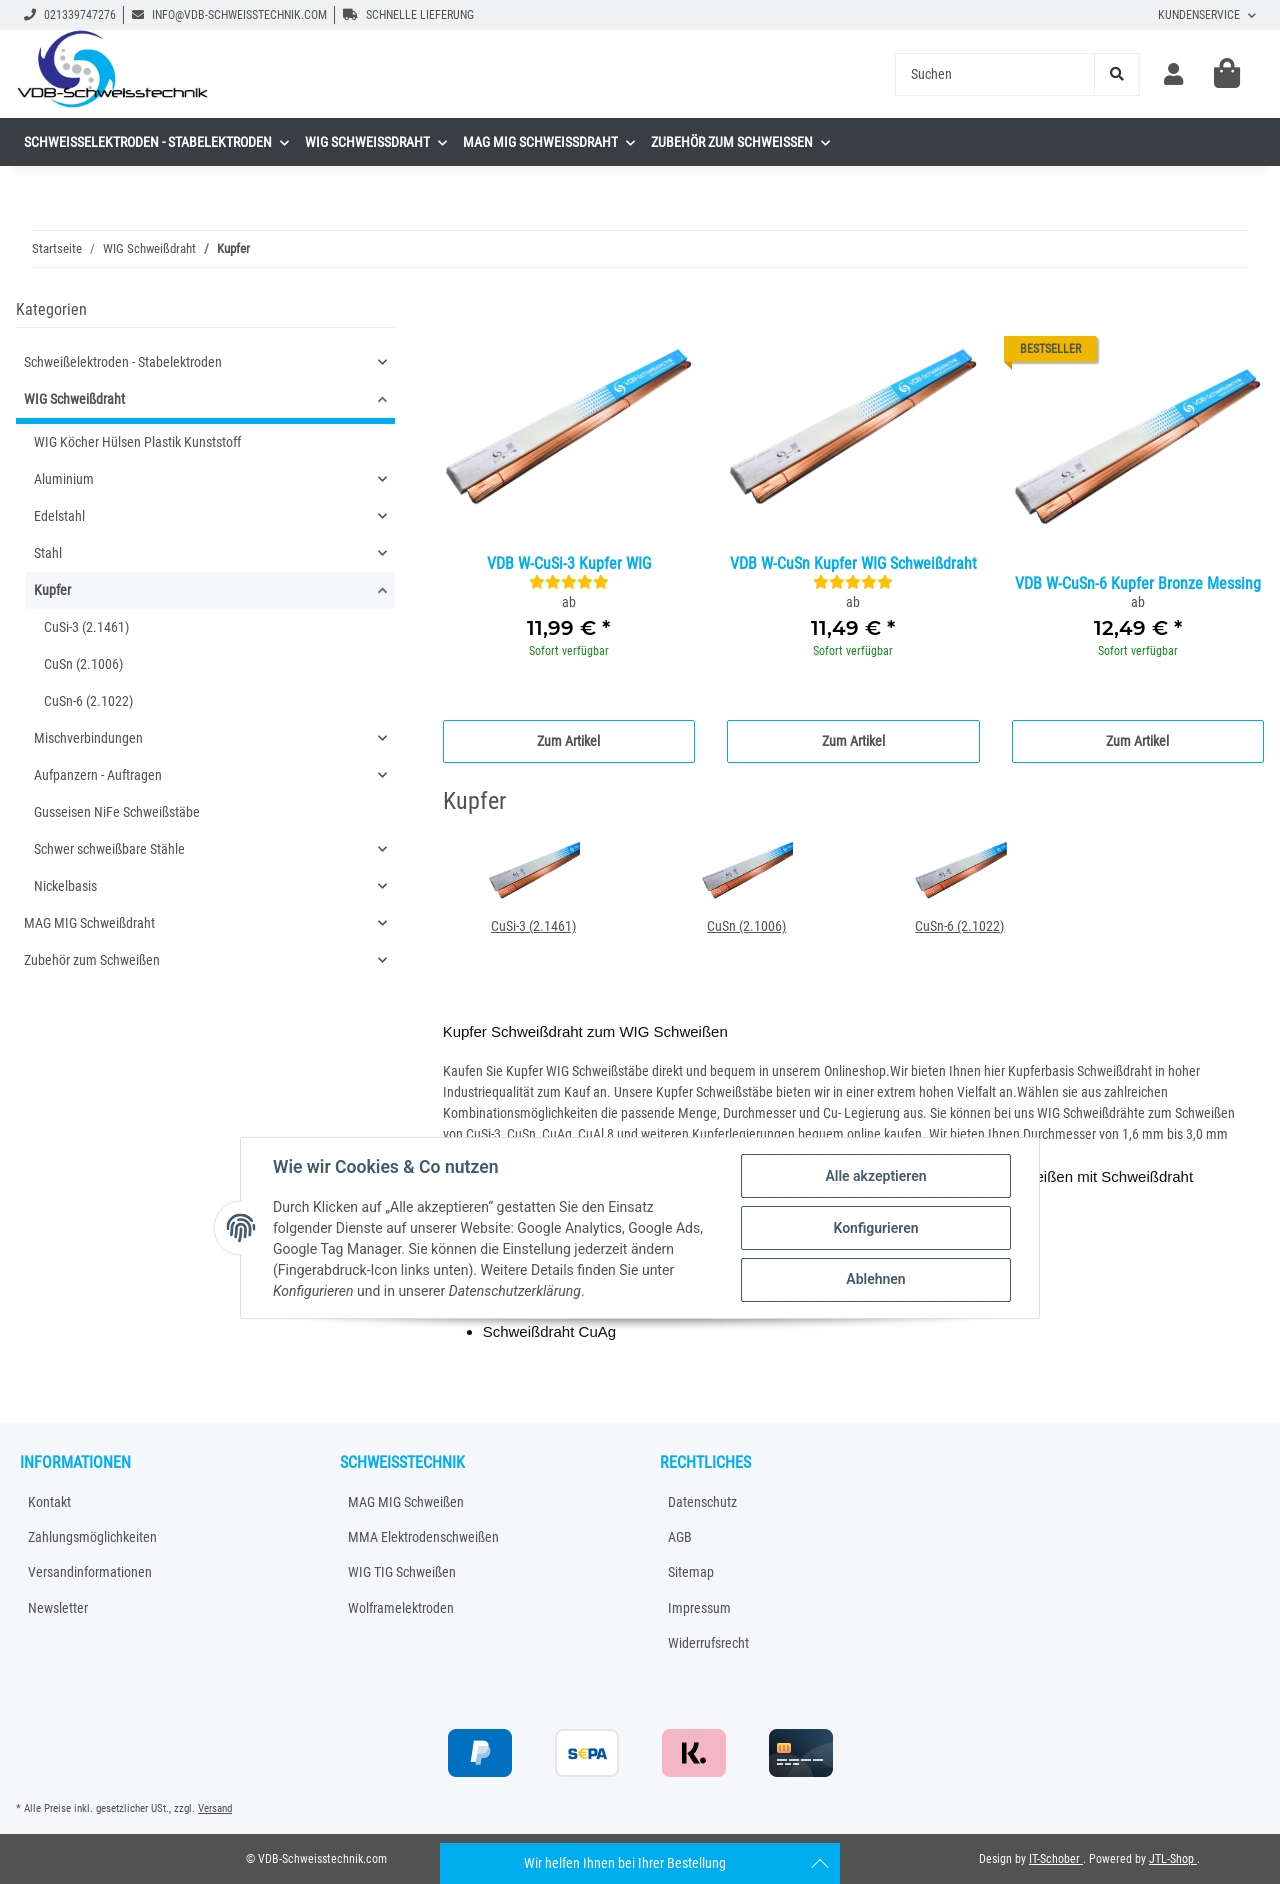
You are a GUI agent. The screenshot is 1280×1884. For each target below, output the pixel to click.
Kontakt (49, 1502)
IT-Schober (1056, 1859)
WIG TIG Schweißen (402, 1572)
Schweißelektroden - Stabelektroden (123, 362)
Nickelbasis (65, 886)
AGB (680, 1537)
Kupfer (52, 590)
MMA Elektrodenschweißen (423, 1537)
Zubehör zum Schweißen (92, 960)
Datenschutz (702, 1502)
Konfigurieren (875, 1228)
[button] (1173, 74)
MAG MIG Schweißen (406, 1502)
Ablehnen (875, 1279)
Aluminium (64, 479)
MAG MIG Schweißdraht (89, 923)
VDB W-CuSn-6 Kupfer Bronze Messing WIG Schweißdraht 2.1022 (1138, 584)
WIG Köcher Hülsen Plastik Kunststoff (137, 442)
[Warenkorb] (1227, 74)
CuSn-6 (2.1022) (959, 926)
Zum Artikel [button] (568, 741)
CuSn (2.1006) (746, 926)
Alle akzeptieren (875, 1176)
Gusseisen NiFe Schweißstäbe (117, 812)
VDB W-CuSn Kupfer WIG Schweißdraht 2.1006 (853, 564)
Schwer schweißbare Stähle (109, 849)
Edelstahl (59, 516)
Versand (215, 1808)
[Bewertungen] (569, 582)
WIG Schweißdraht (74, 399)
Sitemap (691, 1572)
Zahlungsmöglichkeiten (92, 1537)
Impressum (699, 1608)
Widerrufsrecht (708, 1643)
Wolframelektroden (401, 1608)
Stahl (48, 553)
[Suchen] (995, 74)
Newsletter (58, 1608)
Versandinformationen (90, 1572)
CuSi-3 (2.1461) (533, 926)
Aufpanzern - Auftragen (98, 775)
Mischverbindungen (88, 738)
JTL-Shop (1173, 1859)
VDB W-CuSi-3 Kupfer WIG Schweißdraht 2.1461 (569, 564)
